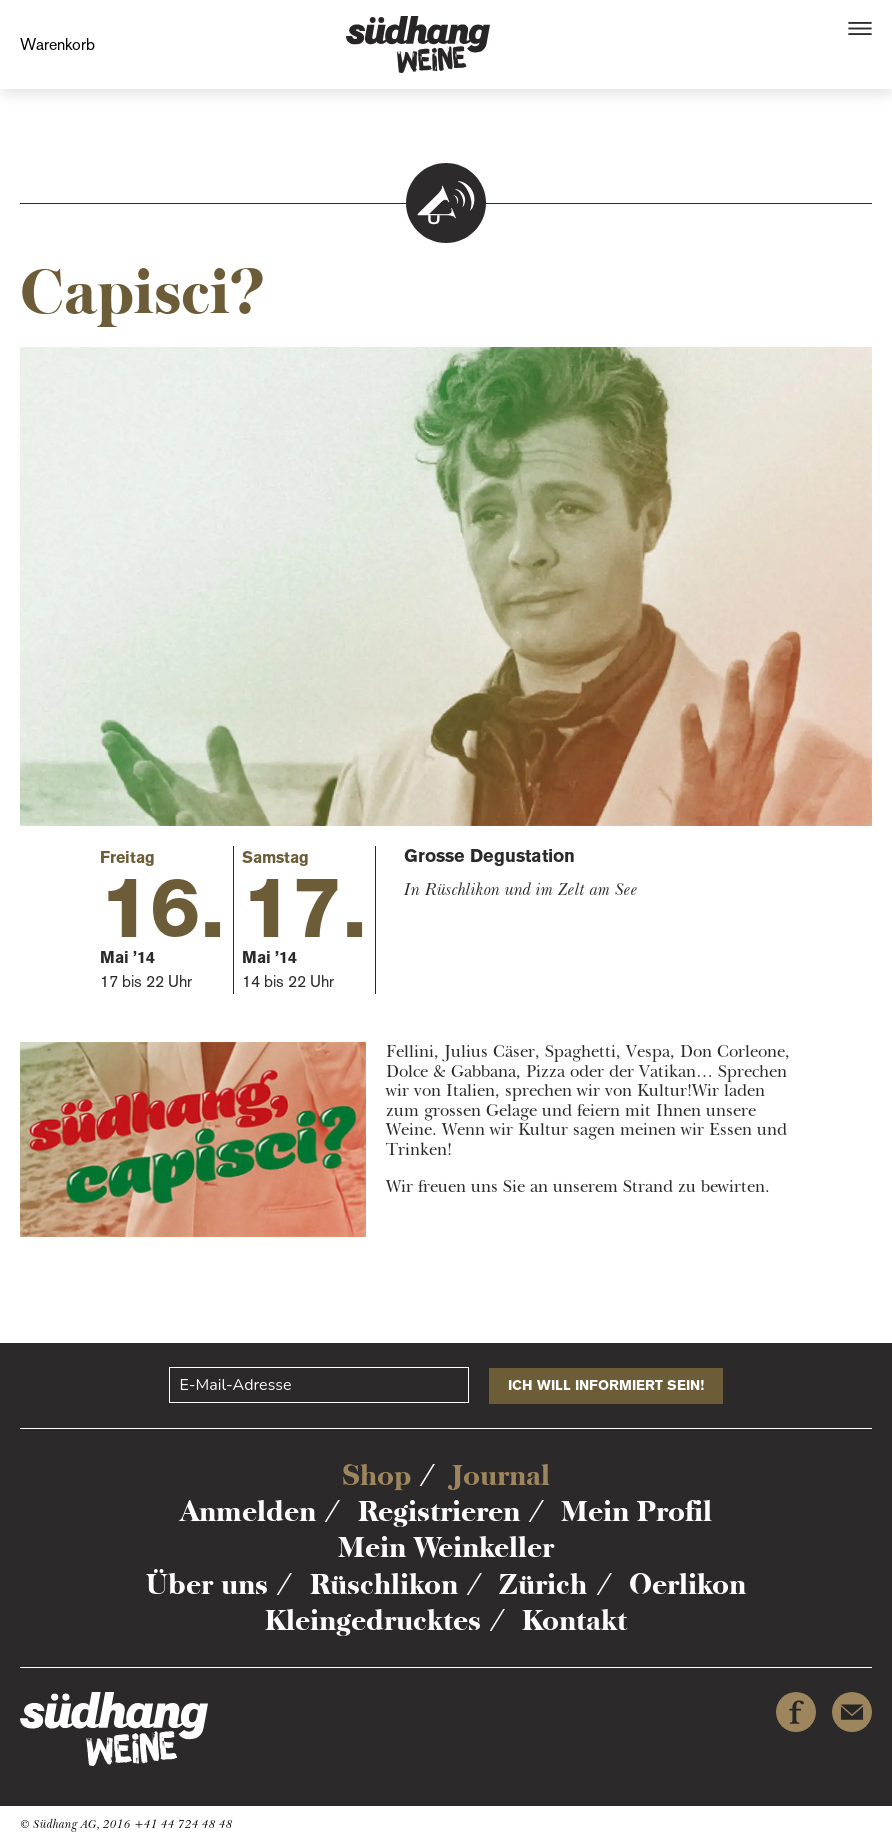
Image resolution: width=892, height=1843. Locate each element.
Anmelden (248, 1511)
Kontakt (574, 1620)
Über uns (207, 1584)
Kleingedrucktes (373, 1620)
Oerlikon (687, 1584)
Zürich (543, 1584)
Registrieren (439, 1511)
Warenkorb (57, 44)
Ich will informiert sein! (606, 1385)
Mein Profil (636, 1511)
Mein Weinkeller (446, 1547)
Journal (501, 1475)
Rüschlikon (384, 1584)
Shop (376, 1475)
